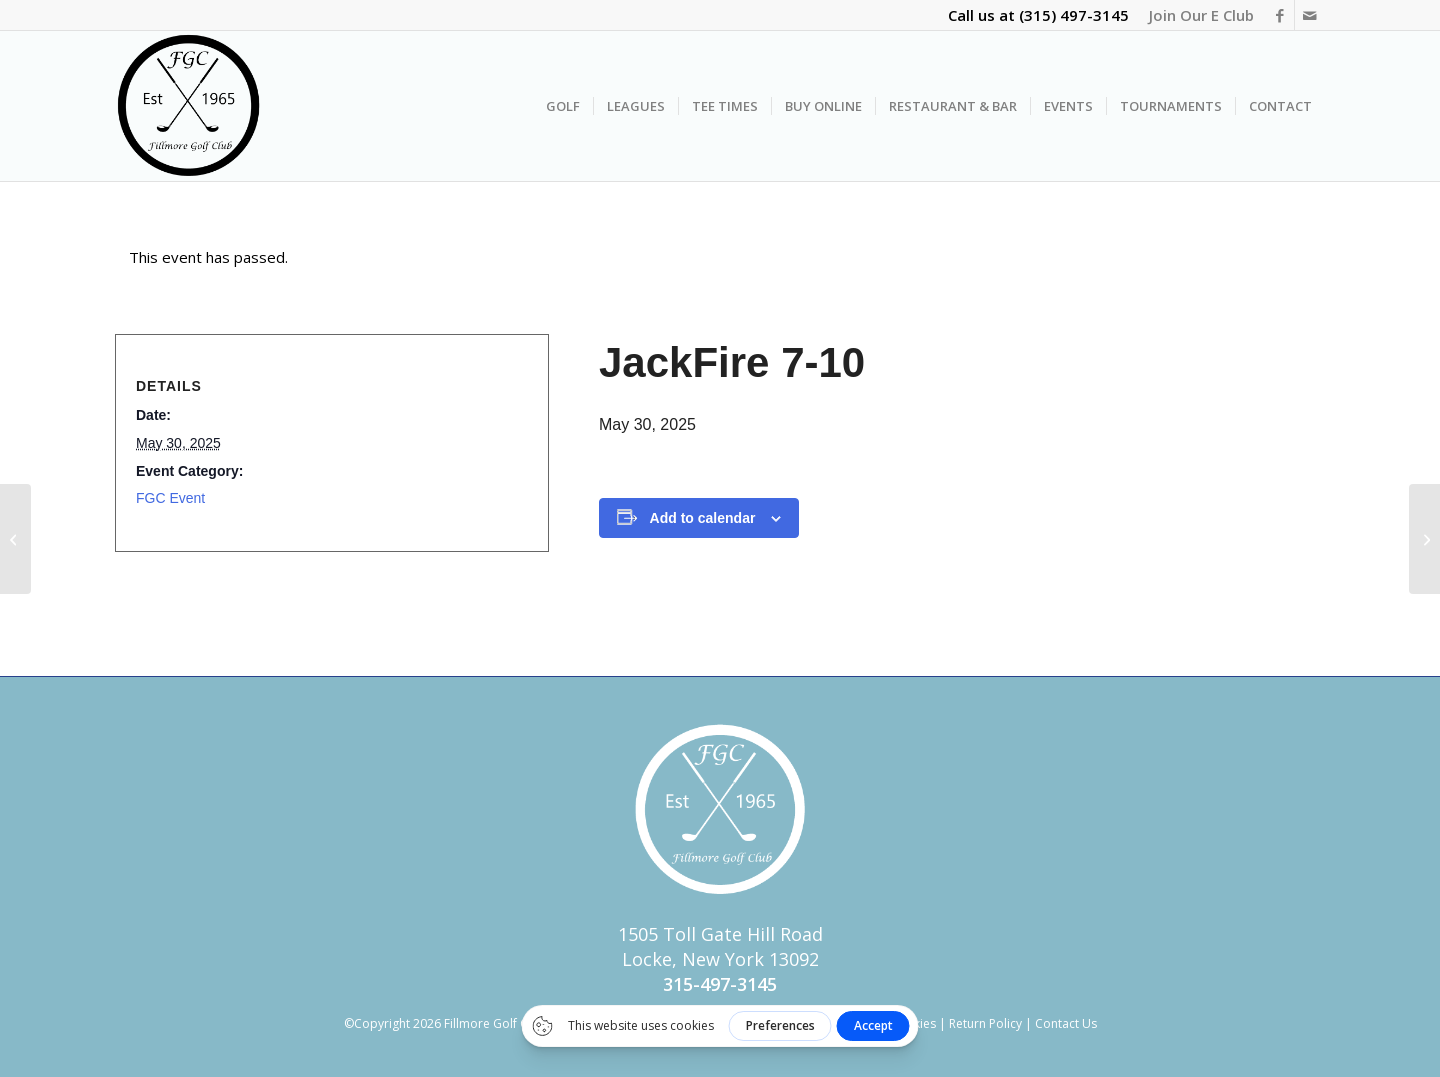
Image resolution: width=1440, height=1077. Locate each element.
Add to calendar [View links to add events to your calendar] (703, 518)
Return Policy (985, 1023)
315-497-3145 (720, 984)
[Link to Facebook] (1279, 15)
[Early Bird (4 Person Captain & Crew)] (15, 539)
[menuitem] (1196, 15)
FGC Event (170, 498)
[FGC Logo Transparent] (188, 106)
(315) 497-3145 (1074, 15)
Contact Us (1066, 1023)
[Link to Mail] (1310, 15)
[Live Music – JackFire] (1424, 539)
